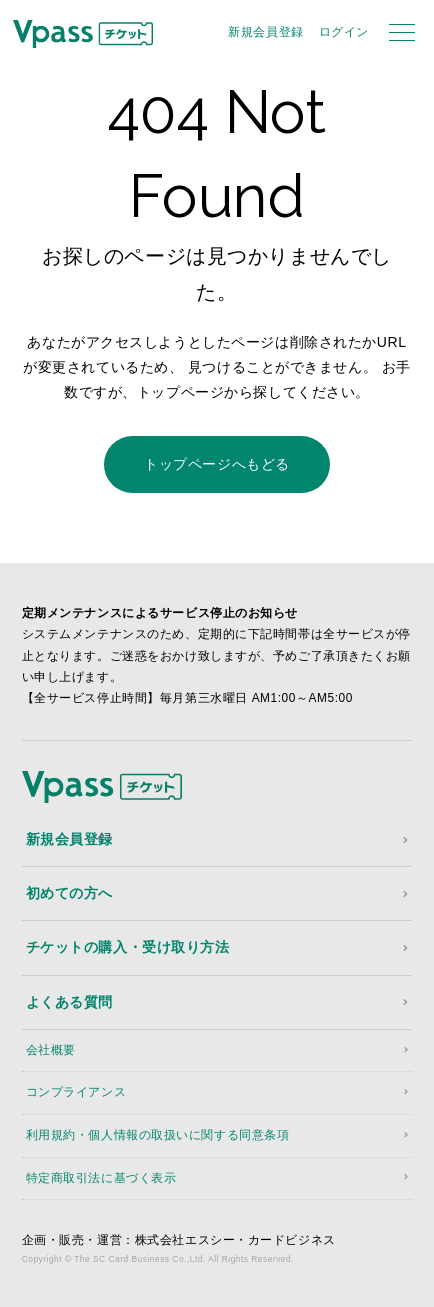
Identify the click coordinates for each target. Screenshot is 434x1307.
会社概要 (51, 1050)
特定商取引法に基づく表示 (101, 1178)
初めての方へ (69, 893)
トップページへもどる (217, 464)
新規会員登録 (265, 32)
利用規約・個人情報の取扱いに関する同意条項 (158, 1135)
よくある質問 (69, 1002)
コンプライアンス (76, 1092)
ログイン (344, 32)
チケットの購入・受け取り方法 (128, 947)
